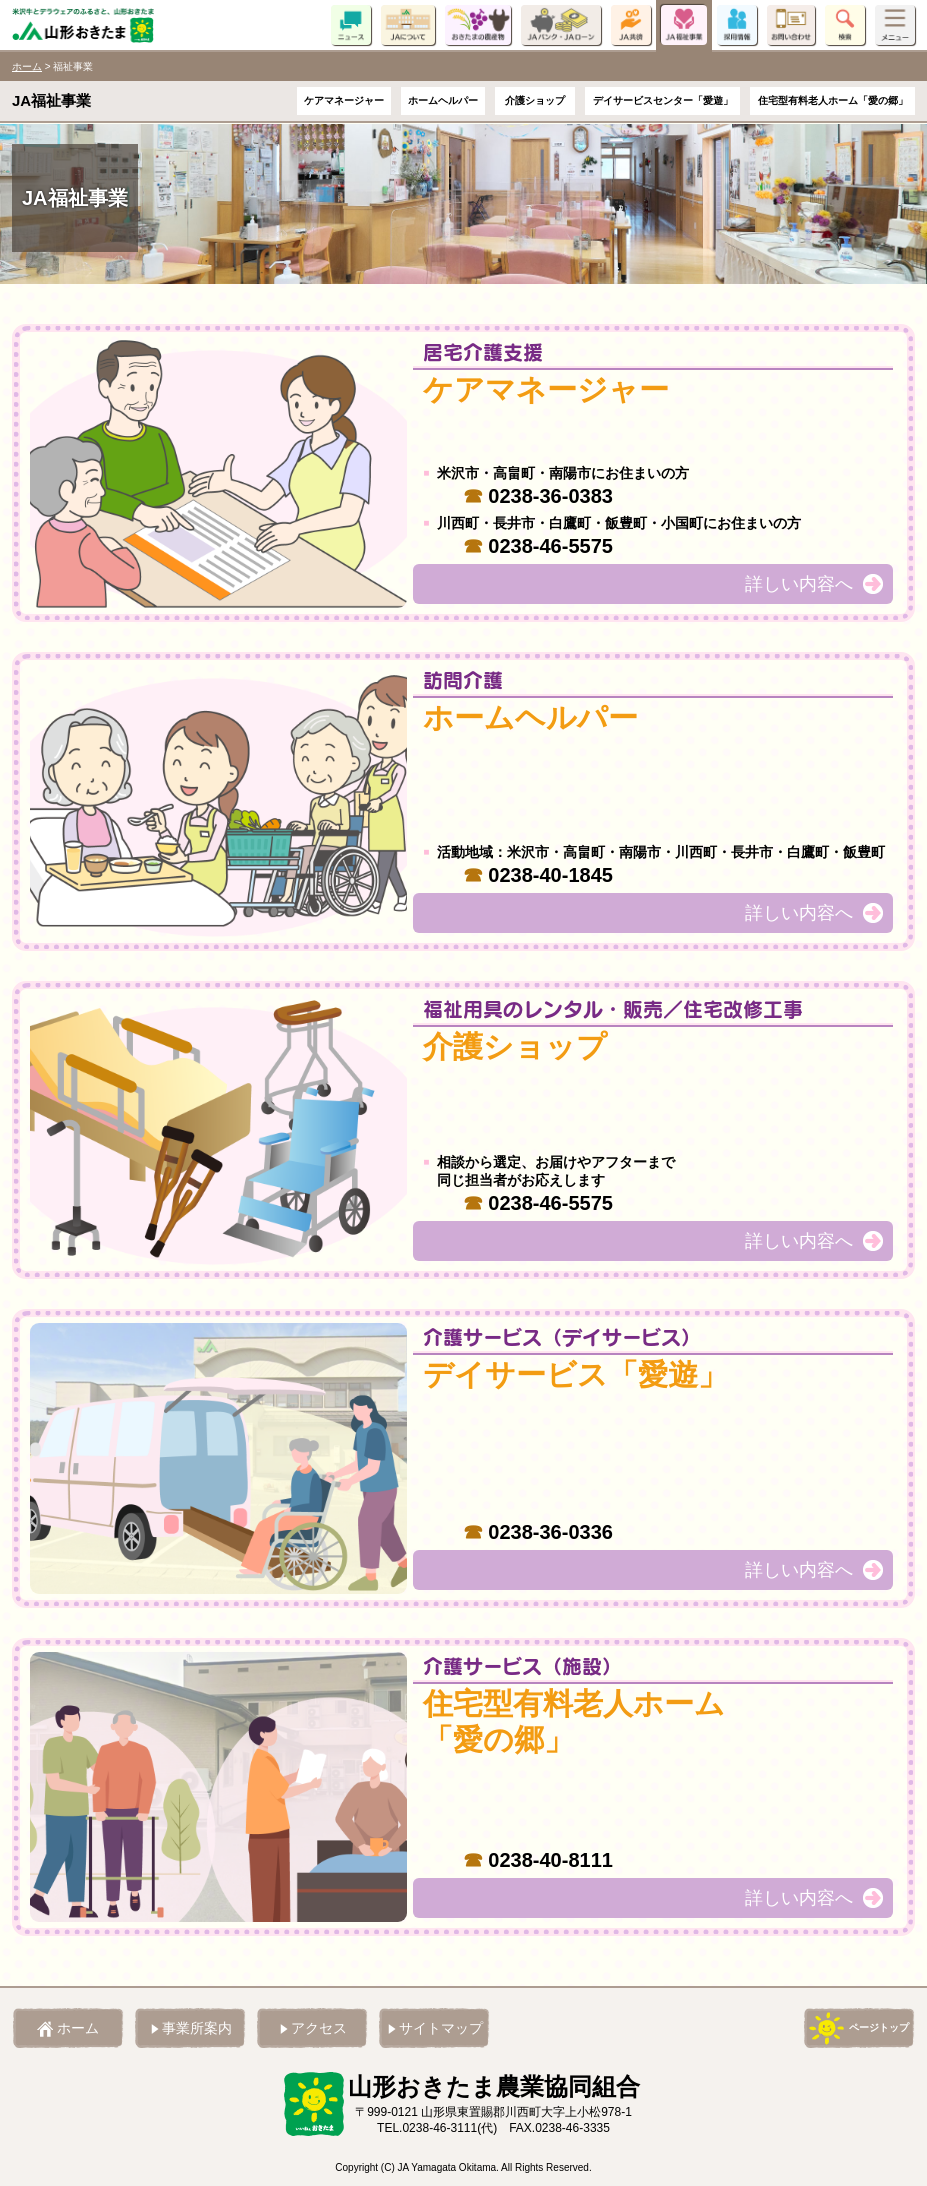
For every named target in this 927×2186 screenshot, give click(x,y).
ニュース (351, 25)
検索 (845, 25)
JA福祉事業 (684, 25)
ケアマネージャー (344, 101)
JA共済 (631, 25)
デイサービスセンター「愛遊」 (663, 101)
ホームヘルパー (443, 101)
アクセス (319, 2028)
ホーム (27, 66)
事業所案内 (197, 2028)
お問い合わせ (791, 25)
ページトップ (879, 2027)
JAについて (408, 25)
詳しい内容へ (799, 584)
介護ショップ (535, 101)
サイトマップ (441, 2028)
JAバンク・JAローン (561, 25)
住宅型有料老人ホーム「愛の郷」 (833, 101)
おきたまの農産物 (478, 25)
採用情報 (737, 25)
